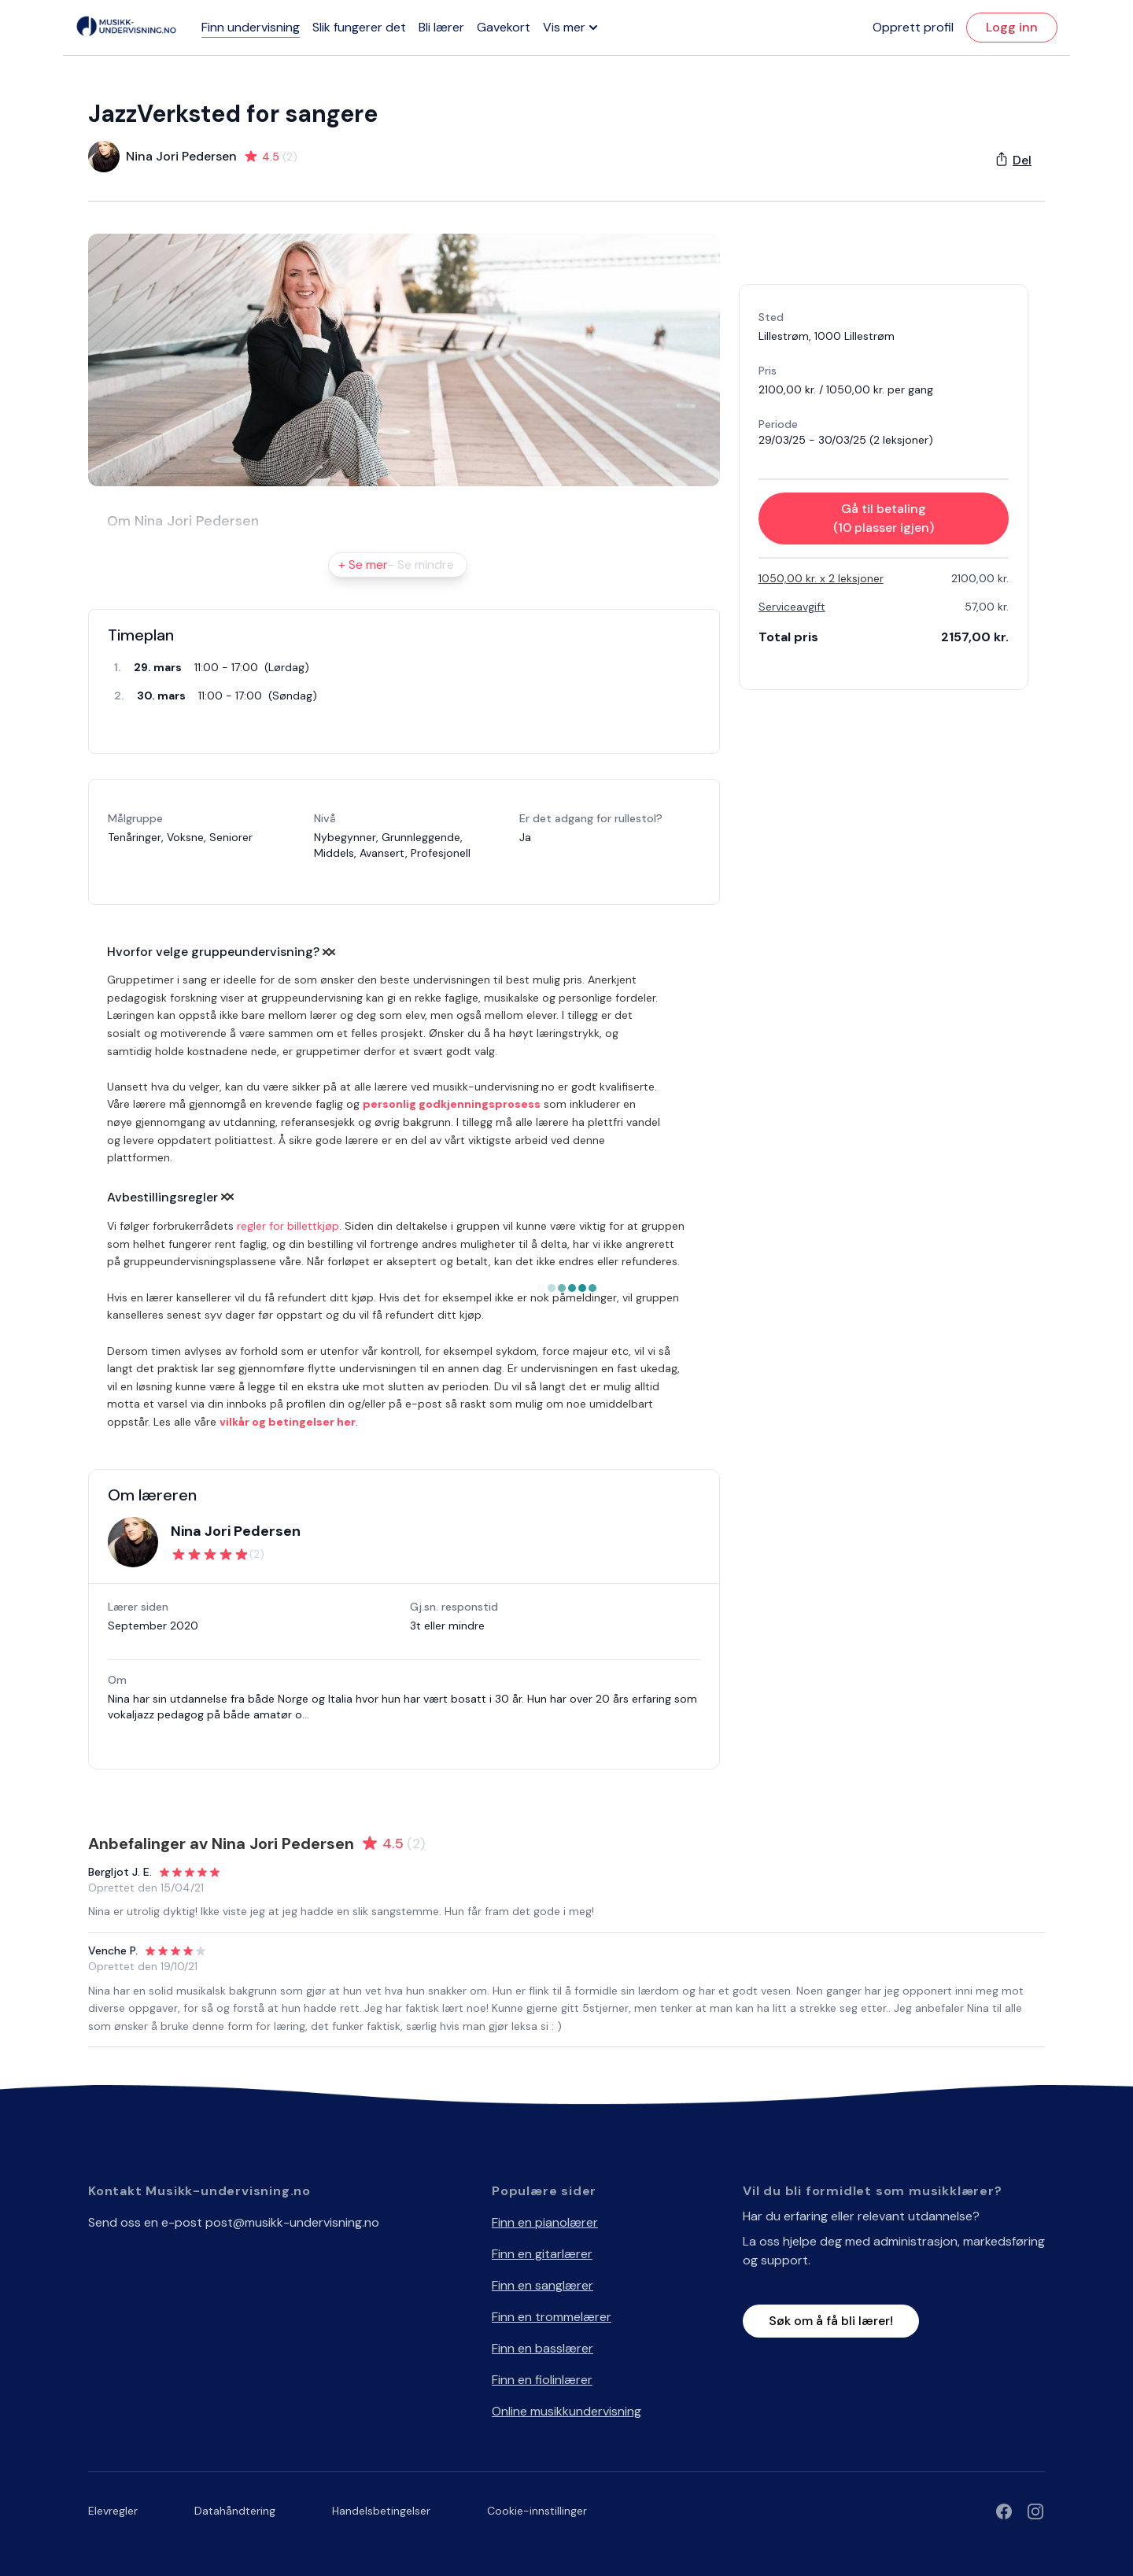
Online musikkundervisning (566, 2411)
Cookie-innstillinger (537, 2511)
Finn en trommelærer (551, 2316)
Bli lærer (441, 27)
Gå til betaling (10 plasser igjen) (883, 518)
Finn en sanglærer (542, 2285)
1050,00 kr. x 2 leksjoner (821, 578)
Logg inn (1012, 27)
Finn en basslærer (542, 2348)
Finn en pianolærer (545, 2222)
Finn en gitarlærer (542, 2254)
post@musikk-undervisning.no (292, 2222)
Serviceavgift (791, 607)
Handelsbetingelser (381, 2511)
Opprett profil (913, 27)
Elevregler (113, 2511)
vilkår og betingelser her (288, 1422)
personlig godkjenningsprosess (452, 1104)
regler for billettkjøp (288, 1226)
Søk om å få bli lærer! (831, 2320)
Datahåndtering (234, 2511)
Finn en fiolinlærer (542, 2379)
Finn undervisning (250, 27)
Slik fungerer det (359, 27)
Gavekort (503, 27)
